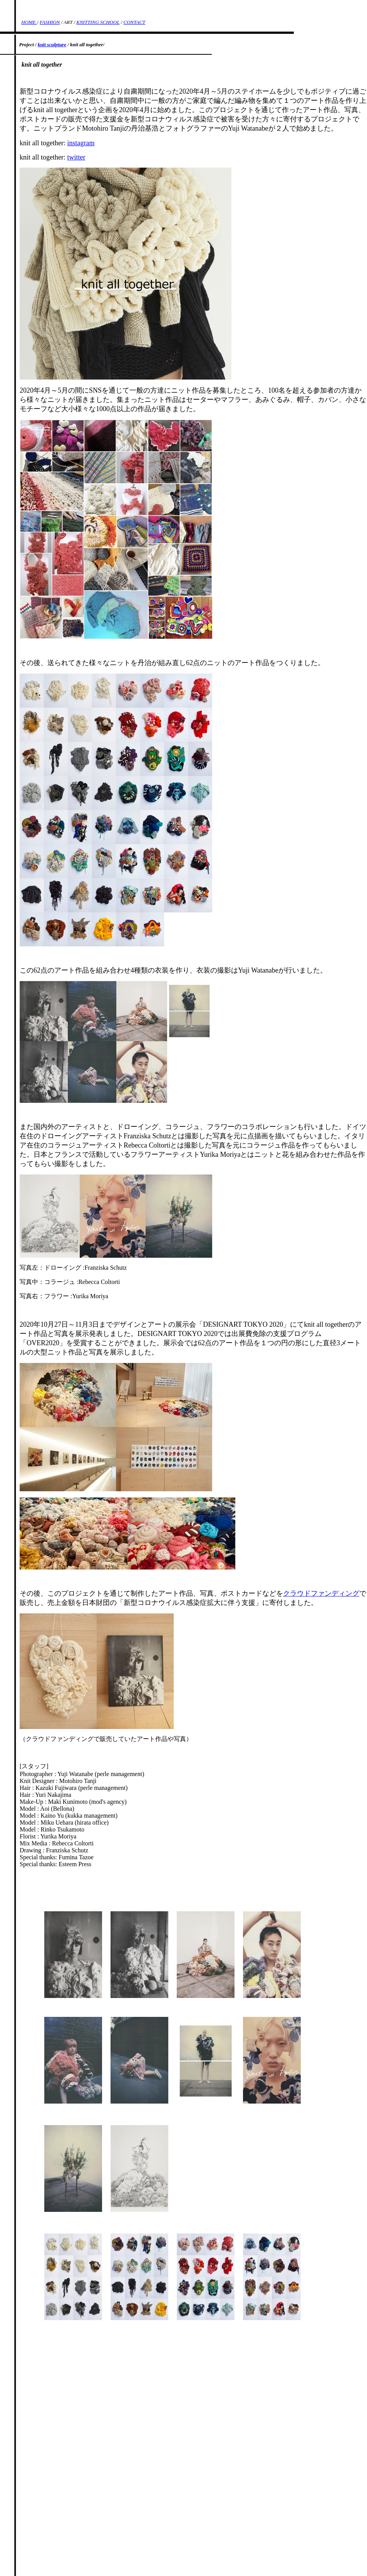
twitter (76, 157)
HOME (29, 22)
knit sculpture (52, 44)
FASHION (50, 22)
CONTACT (135, 22)
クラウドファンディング (321, 1593)
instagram (80, 143)
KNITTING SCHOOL (97, 22)
